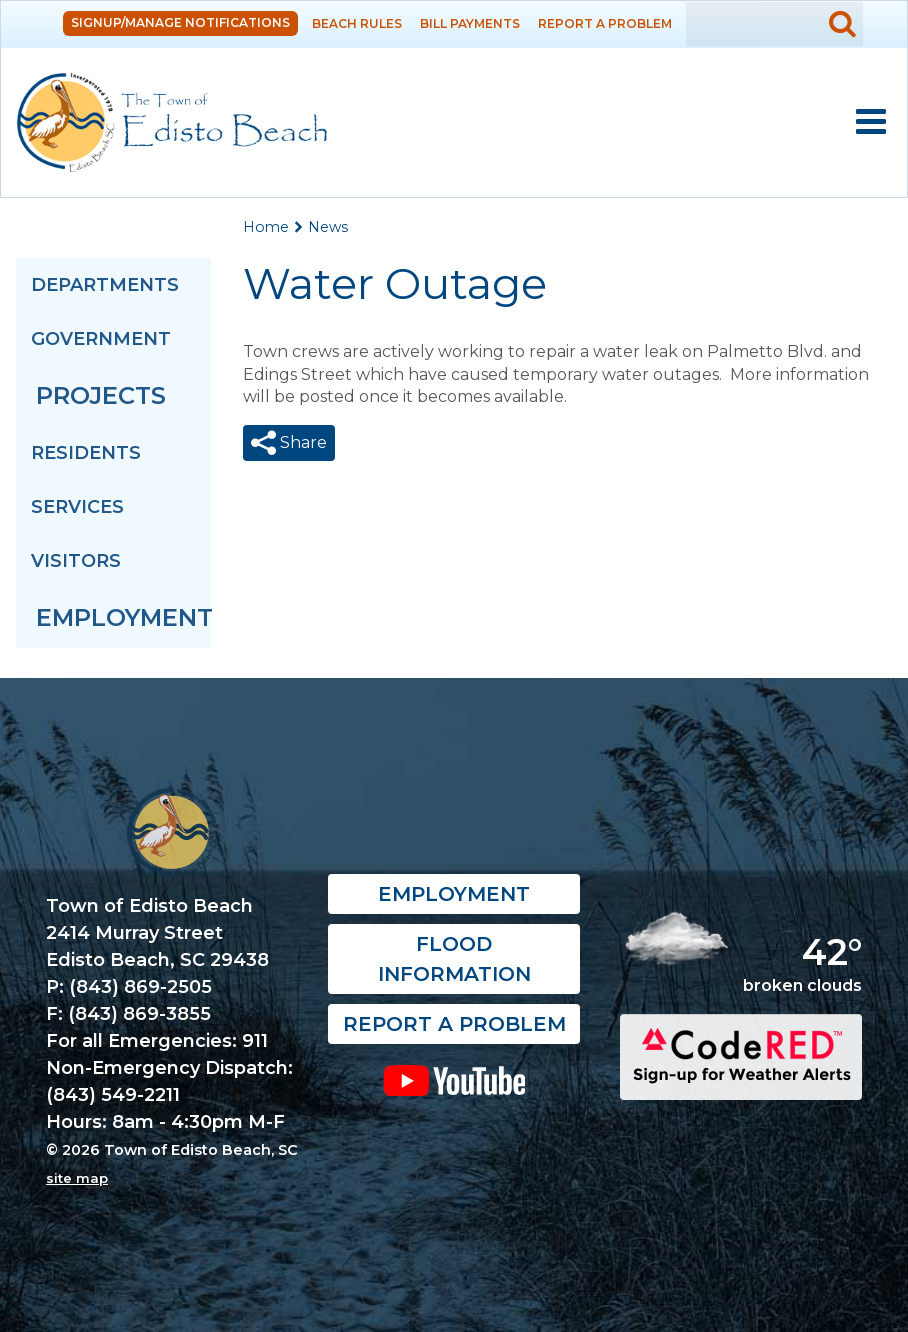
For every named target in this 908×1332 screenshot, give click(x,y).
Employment (123, 617)
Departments (105, 285)
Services (77, 507)
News (328, 227)
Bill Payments (470, 23)
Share (301, 442)
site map (77, 1178)
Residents (86, 453)
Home (266, 227)
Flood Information (454, 959)
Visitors (76, 561)
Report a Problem (605, 23)
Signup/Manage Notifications (180, 22)
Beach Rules (357, 23)
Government (101, 339)
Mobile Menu (871, 122)
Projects (101, 395)
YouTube (454, 1080)
